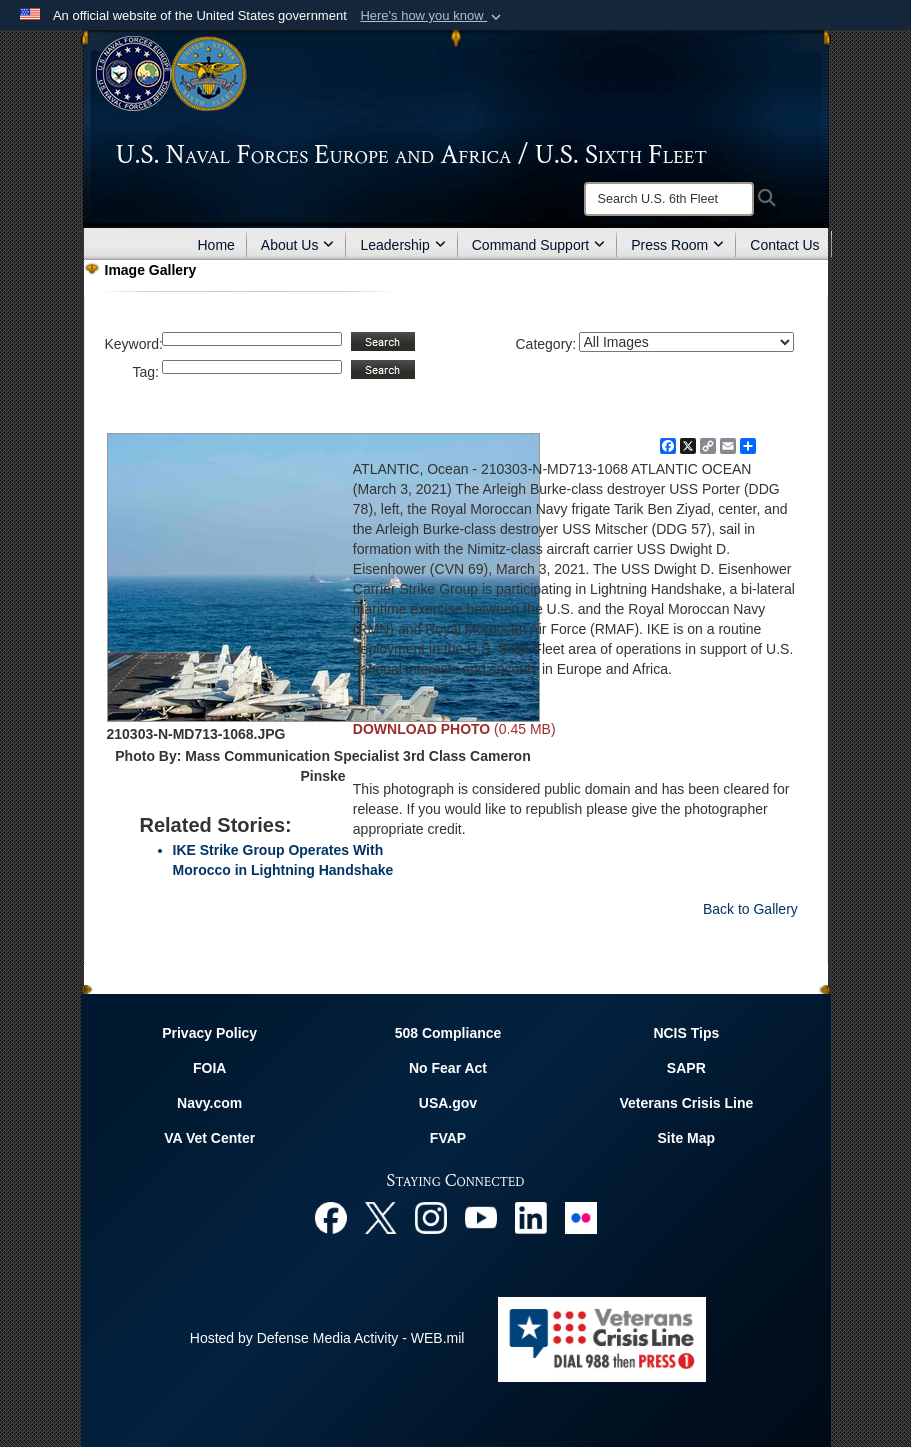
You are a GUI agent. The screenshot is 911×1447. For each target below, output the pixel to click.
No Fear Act (448, 1068)
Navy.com (209, 1103)
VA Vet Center (209, 1138)
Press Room (677, 245)
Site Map (687, 1138)
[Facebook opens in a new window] (331, 1217)
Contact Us (784, 245)
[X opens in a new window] (381, 1217)
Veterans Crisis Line (686, 1103)
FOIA (209, 1068)
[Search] (669, 199)
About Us (298, 245)
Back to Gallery (750, 909)
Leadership (402, 245)
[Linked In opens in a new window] (531, 1217)
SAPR (686, 1068)
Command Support (539, 245)
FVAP (448, 1138)
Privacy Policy (209, 1033)
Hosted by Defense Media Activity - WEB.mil (327, 1338)
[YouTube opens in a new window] (481, 1217)
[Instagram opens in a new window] (431, 1217)
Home (216, 245)
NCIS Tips (686, 1033)
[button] (432, 16)
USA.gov (448, 1103)
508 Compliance (448, 1033)
